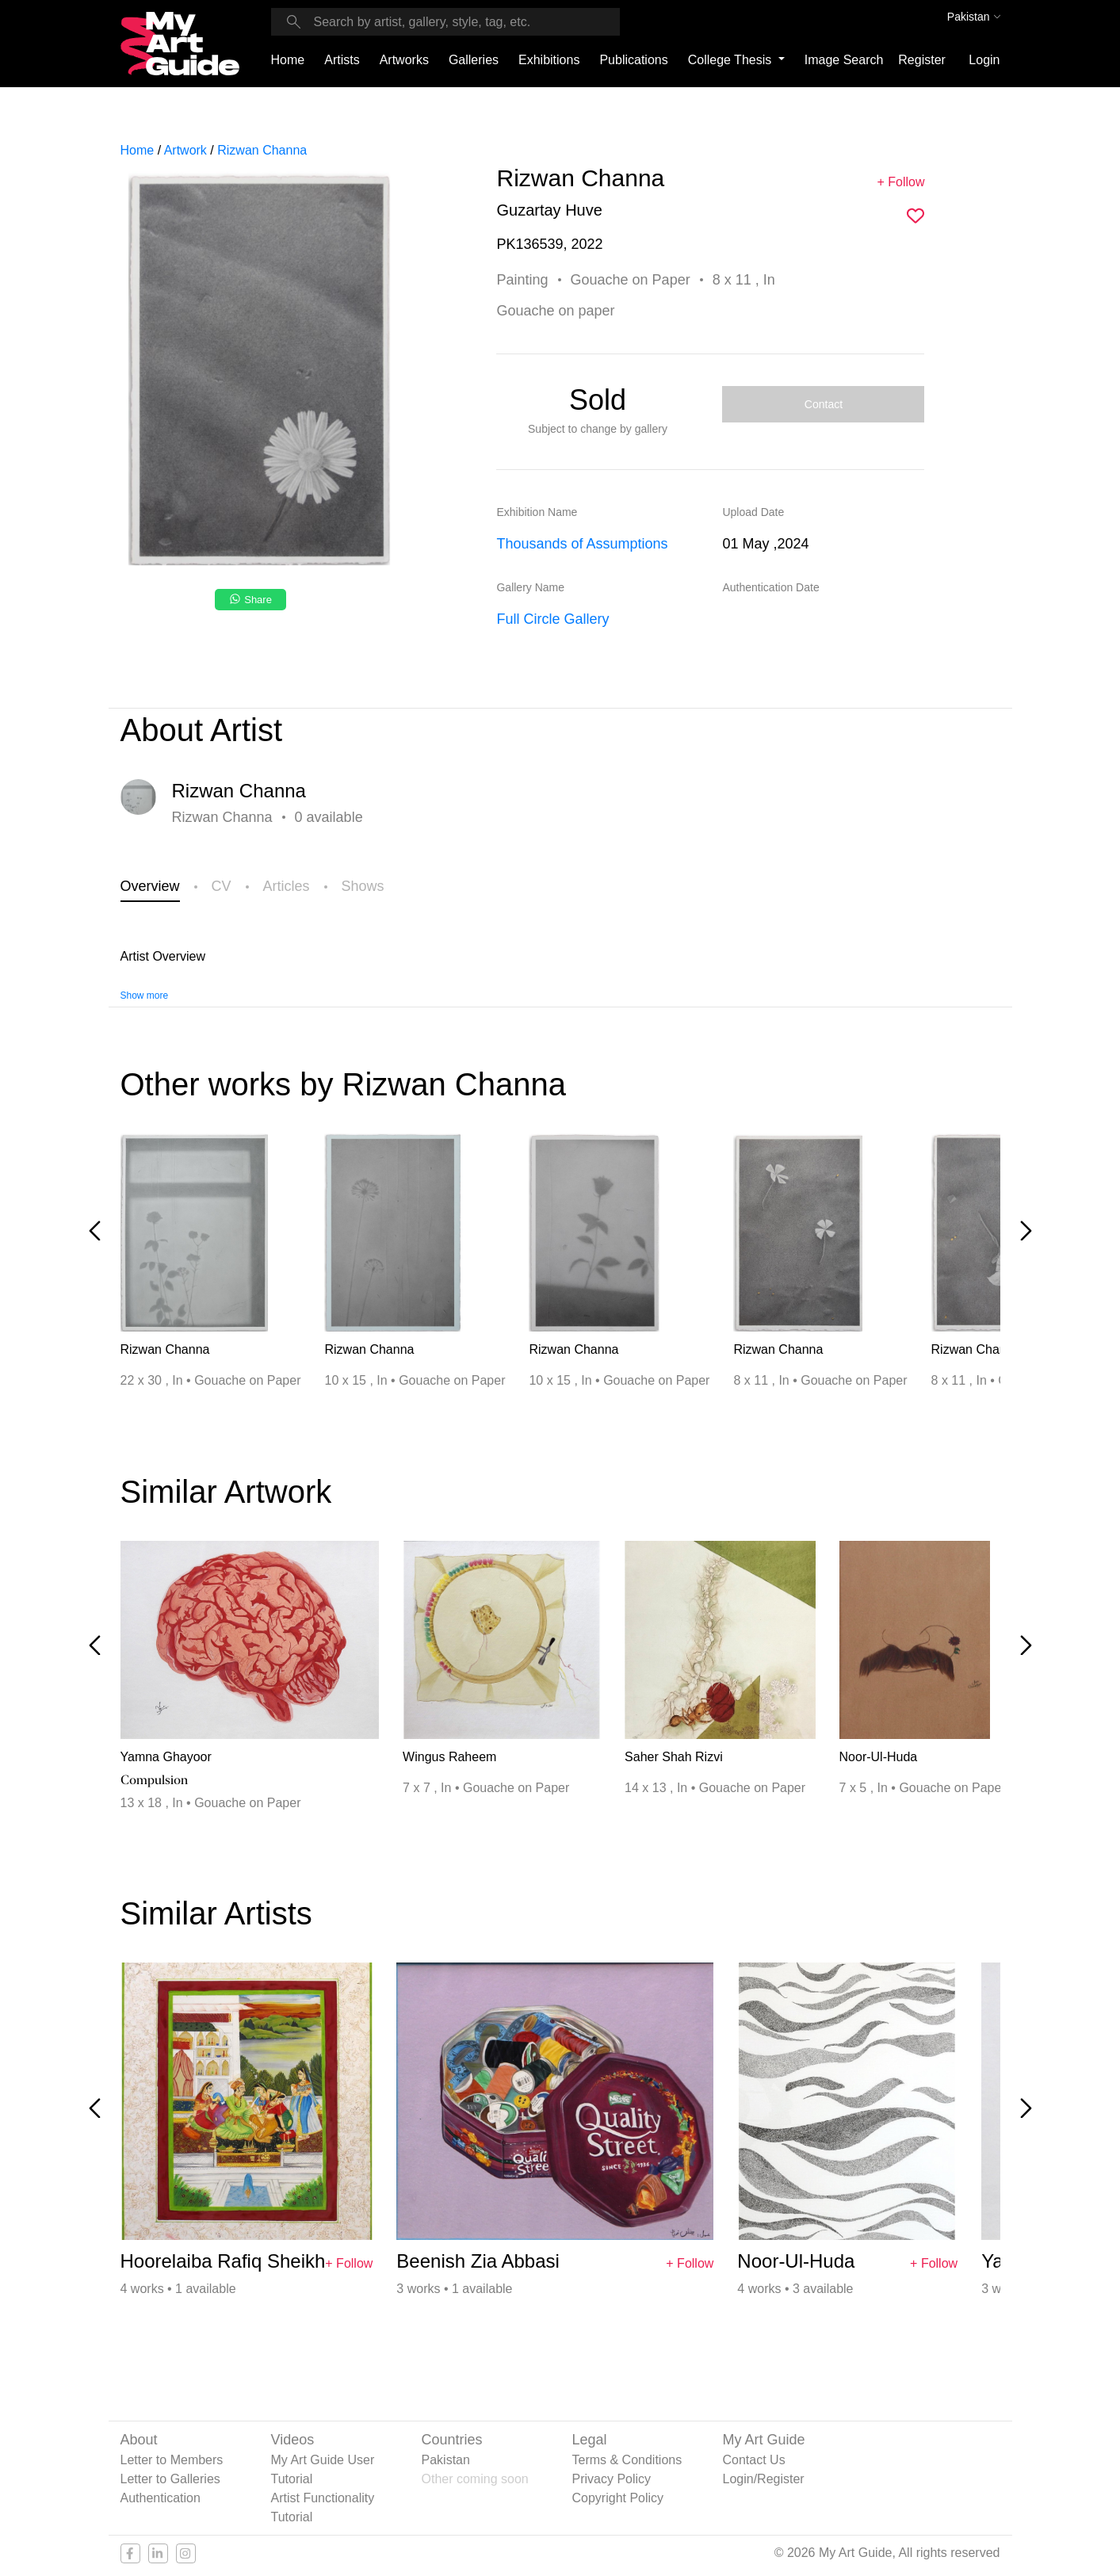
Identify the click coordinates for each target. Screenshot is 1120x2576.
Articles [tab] (286, 886)
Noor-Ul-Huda (878, 1757)
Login (984, 60)
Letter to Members (172, 2460)
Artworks (404, 60)
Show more (144, 995)
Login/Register (764, 2479)
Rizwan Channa (262, 150)
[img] (915, 215)
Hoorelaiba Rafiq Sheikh (223, 2261)
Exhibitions (548, 60)
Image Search (844, 60)
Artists (341, 60)
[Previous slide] (95, 1230)
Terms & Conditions (627, 2460)
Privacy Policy (612, 2479)
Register (922, 60)
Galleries (474, 60)
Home (288, 60)
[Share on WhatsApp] (252, 603)
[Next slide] (1026, 1230)
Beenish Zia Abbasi (477, 2261)
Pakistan (446, 2460)
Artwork (185, 150)
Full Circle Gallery (552, 619)
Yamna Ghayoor (166, 1757)
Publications (633, 60)
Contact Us (754, 2460)
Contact (824, 404)
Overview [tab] (150, 886)
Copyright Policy (618, 2498)
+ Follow (900, 182)
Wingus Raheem (449, 1757)
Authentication (160, 2498)
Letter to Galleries (170, 2479)
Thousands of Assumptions (581, 544)
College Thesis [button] (731, 60)
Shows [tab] (363, 886)
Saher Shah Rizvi (674, 1757)
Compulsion (154, 1779)
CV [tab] (221, 886)
